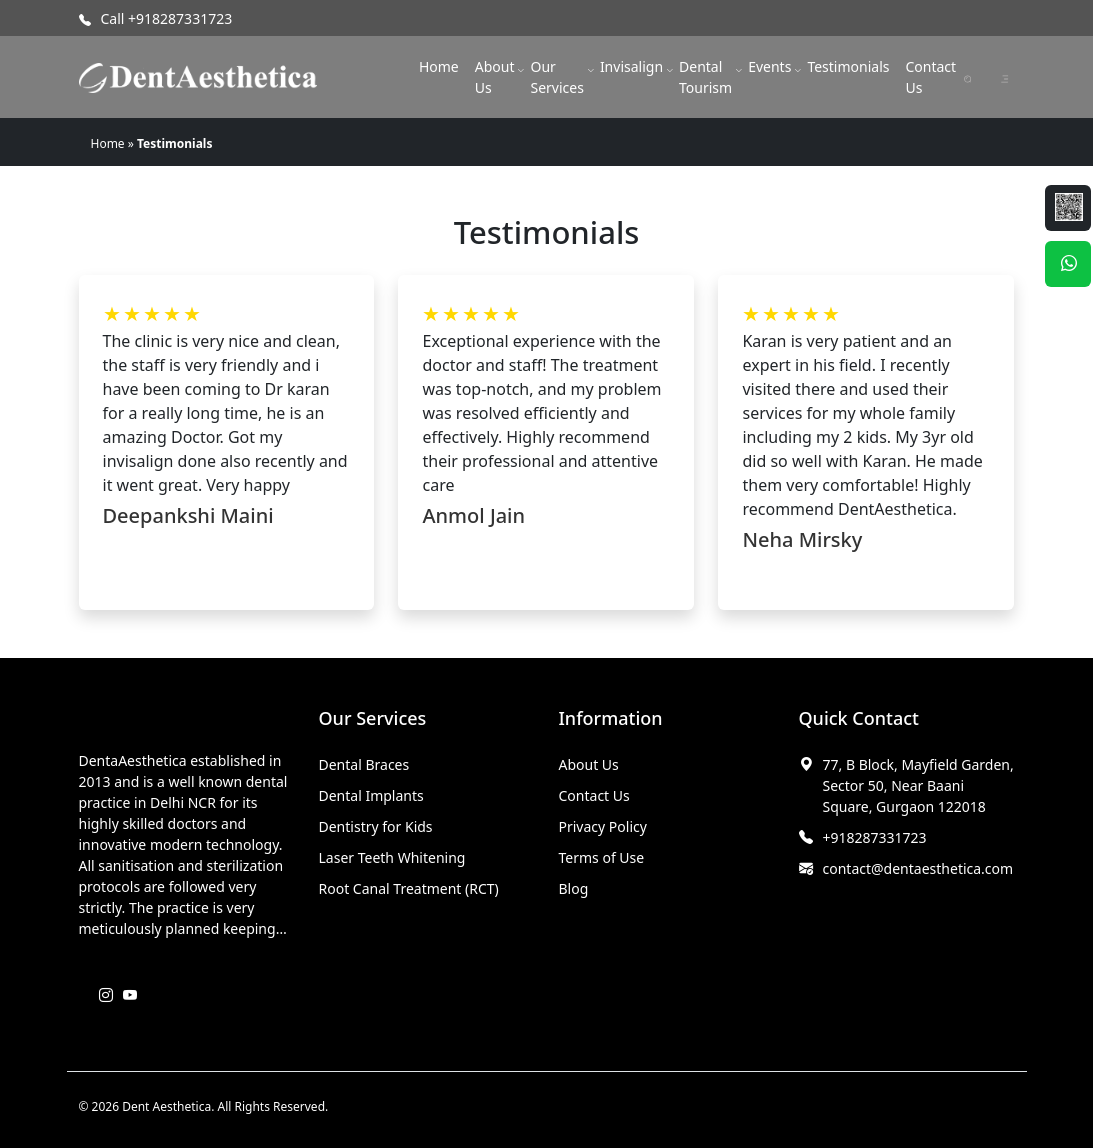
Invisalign (631, 66)
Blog (574, 888)
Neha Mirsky (802, 539)
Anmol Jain (473, 515)
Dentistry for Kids (376, 826)
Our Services (556, 77)
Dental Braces (364, 764)
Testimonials (848, 66)
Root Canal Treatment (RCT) (409, 888)
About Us (495, 77)
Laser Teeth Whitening (392, 857)
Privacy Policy (603, 826)
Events (769, 66)
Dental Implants (371, 795)
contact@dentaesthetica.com (918, 868)
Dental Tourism (705, 77)
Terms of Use (602, 857)
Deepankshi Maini (188, 515)
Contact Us (930, 77)
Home (439, 66)
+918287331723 (875, 837)
